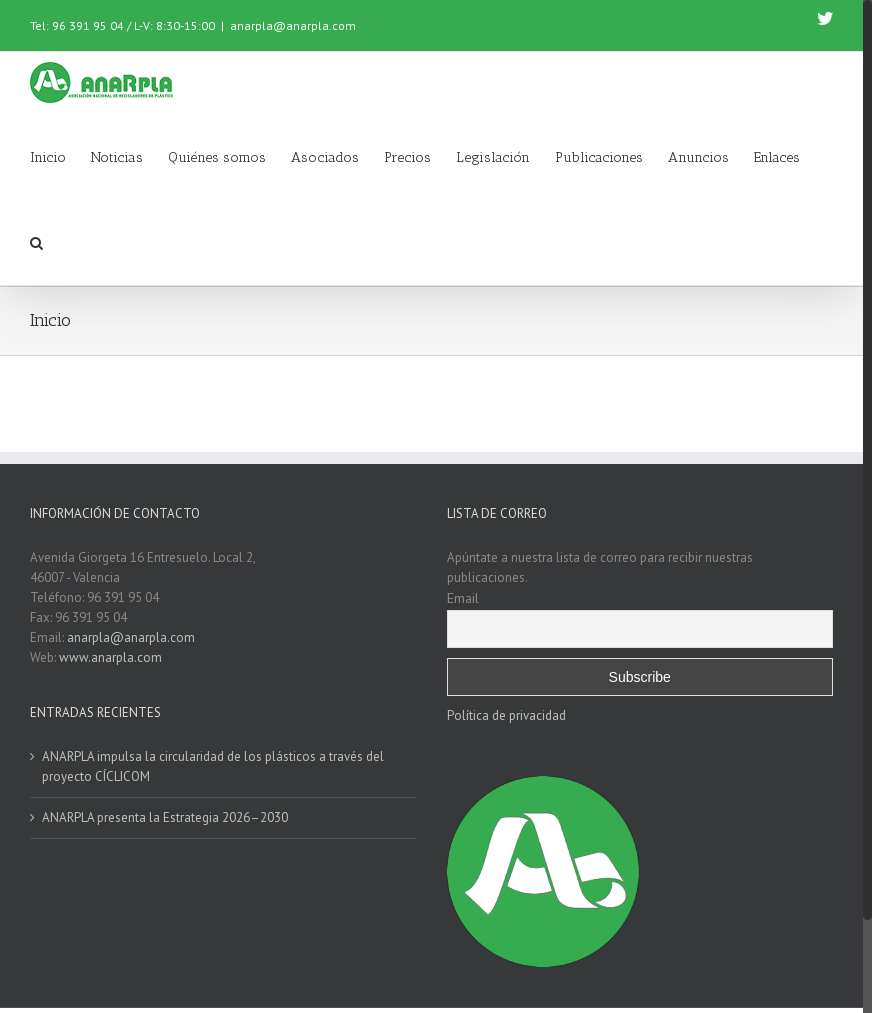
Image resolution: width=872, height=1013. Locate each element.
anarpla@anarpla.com (293, 25)
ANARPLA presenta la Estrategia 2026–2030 (165, 817)
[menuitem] (60, 156)
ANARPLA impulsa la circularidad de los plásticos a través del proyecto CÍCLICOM (213, 766)
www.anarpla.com (110, 657)
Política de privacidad (506, 715)
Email (463, 598)
